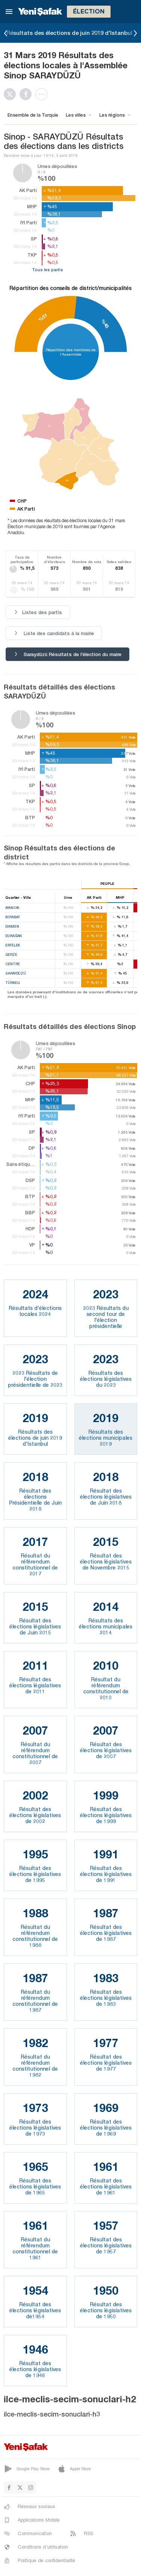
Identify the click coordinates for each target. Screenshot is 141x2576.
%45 (105, 323)
